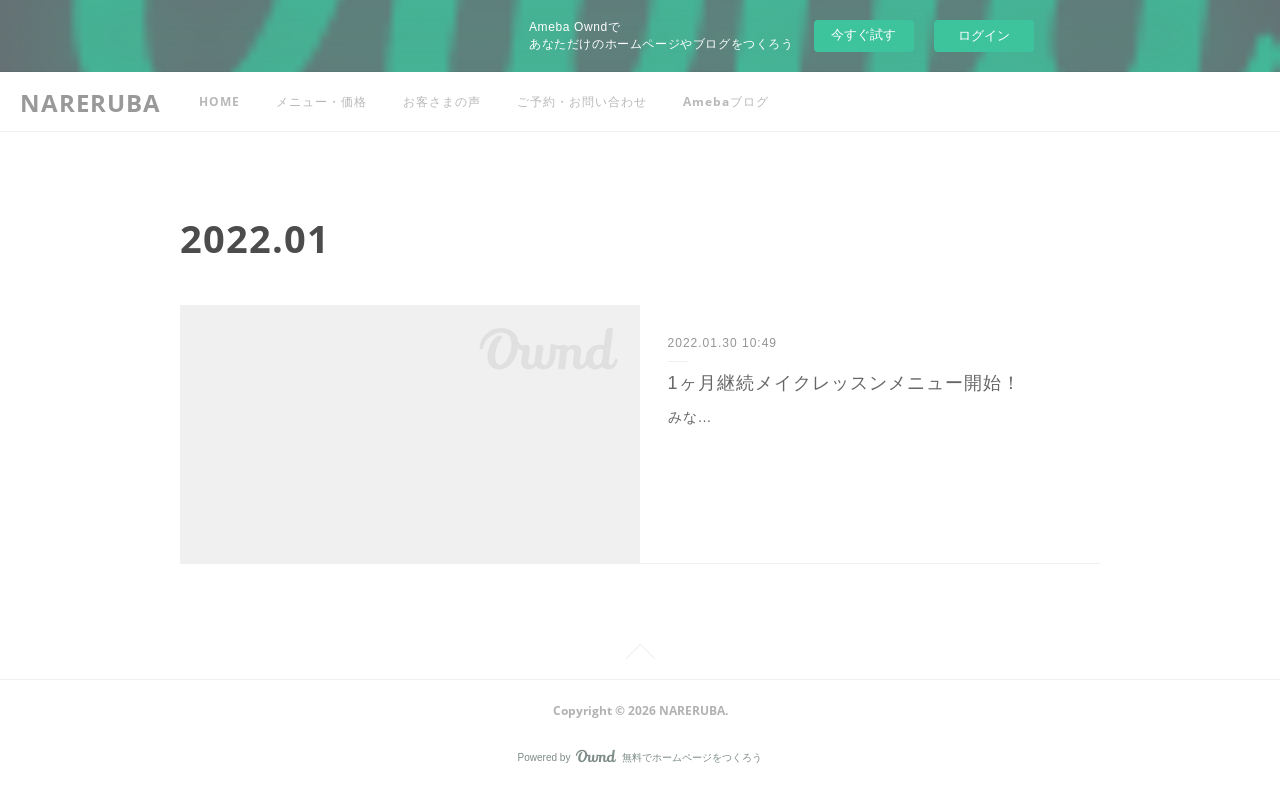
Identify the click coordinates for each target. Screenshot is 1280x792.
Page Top (640, 655)
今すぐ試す (863, 34)
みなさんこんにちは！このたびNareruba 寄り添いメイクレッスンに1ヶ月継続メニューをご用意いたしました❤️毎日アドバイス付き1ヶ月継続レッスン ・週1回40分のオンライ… (869, 442)
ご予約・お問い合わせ (582, 101)
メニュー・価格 (321, 101)
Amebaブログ (726, 101)
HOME (219, 101)
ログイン (984, 35)
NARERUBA (90, 102)
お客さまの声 (442, 101)
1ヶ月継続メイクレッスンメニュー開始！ (844, 383)
